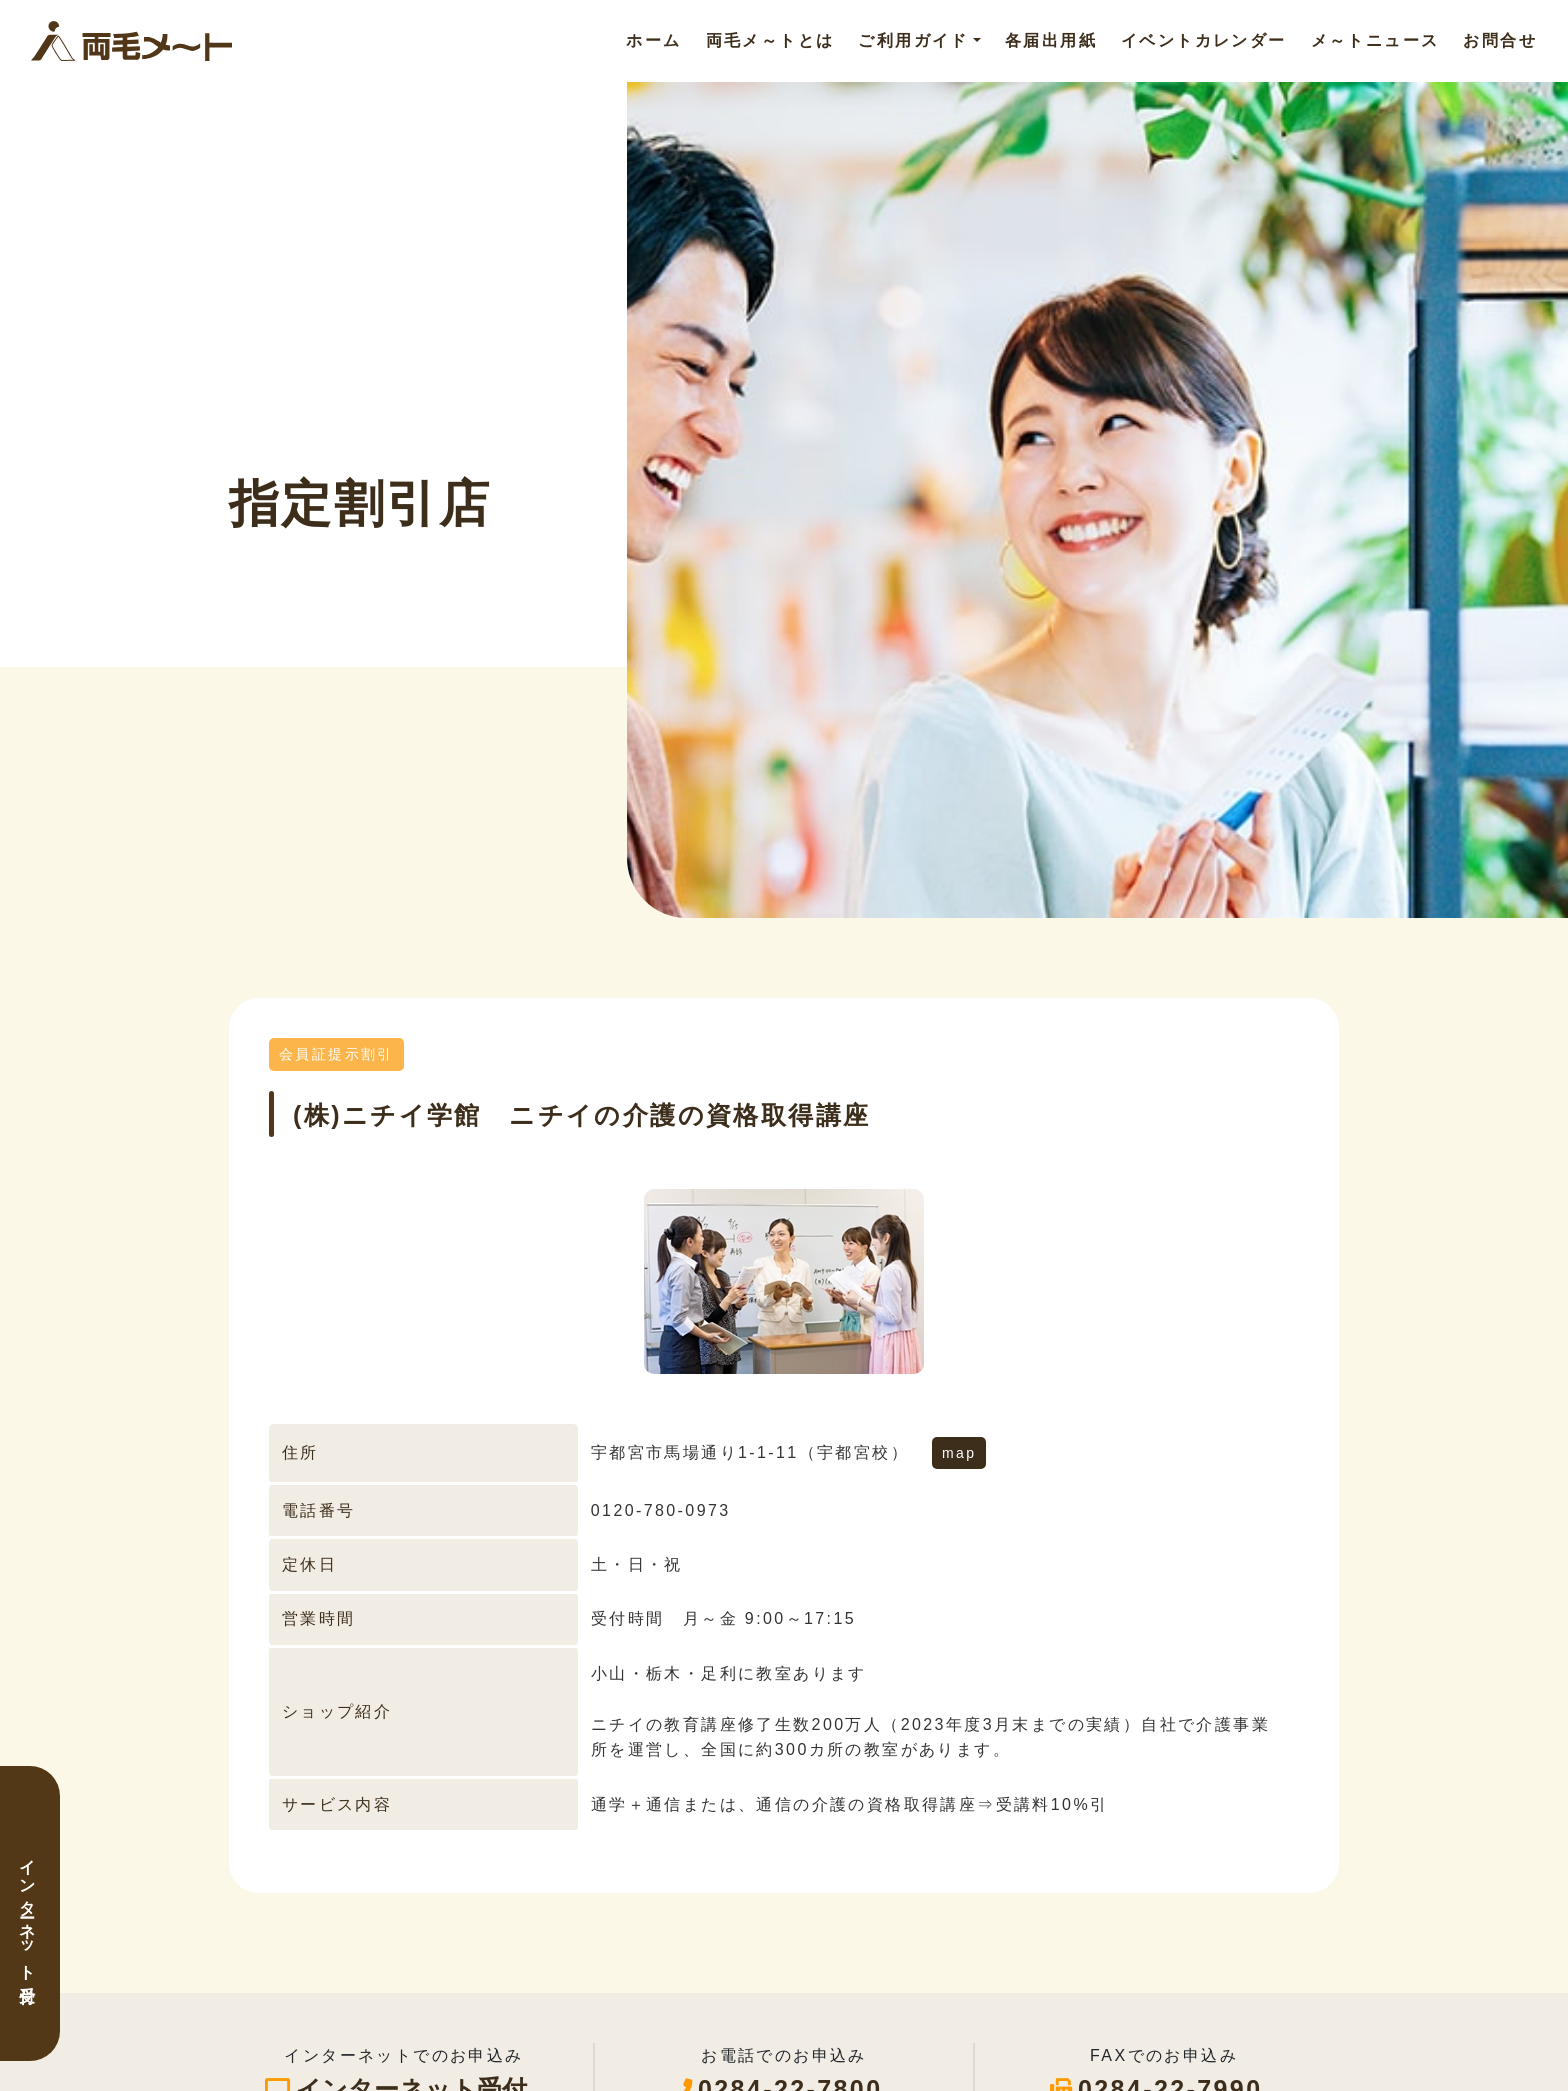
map (959, 1453)
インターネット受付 (27, 1913)
